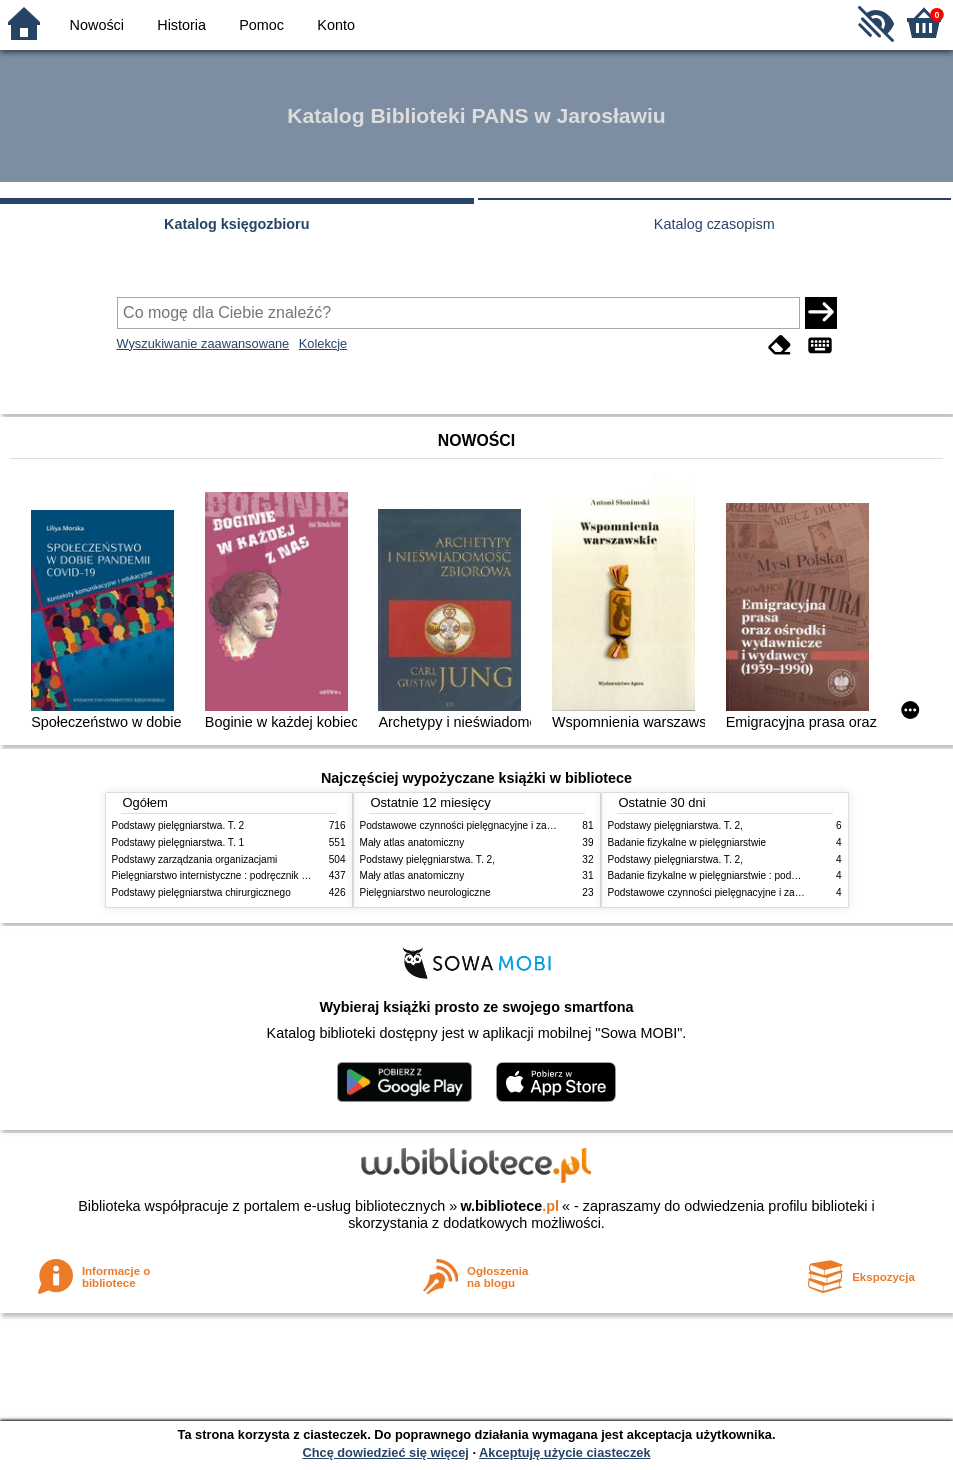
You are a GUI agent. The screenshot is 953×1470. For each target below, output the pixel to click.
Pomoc (261, 25)
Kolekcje (323, 343)
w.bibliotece (509, 1206)
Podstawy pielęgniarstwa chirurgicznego (201, 892)
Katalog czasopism (714, 224)
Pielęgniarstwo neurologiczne (425, 892)
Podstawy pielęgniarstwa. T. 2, (427, 859)
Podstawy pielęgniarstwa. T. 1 (178, 842)
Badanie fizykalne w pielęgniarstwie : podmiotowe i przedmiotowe (754, 875)
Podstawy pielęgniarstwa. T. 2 (178, 825)
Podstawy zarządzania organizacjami (195, 859)
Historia (181, 25)
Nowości (97, 25)
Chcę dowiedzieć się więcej (385, 1452)
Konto (336, 25)
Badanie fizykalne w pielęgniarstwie (687, 842)
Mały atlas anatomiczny (412, 842)
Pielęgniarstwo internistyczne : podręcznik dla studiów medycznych (261, 875)
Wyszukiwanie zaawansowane (203, 343)
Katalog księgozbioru (237, 224)
